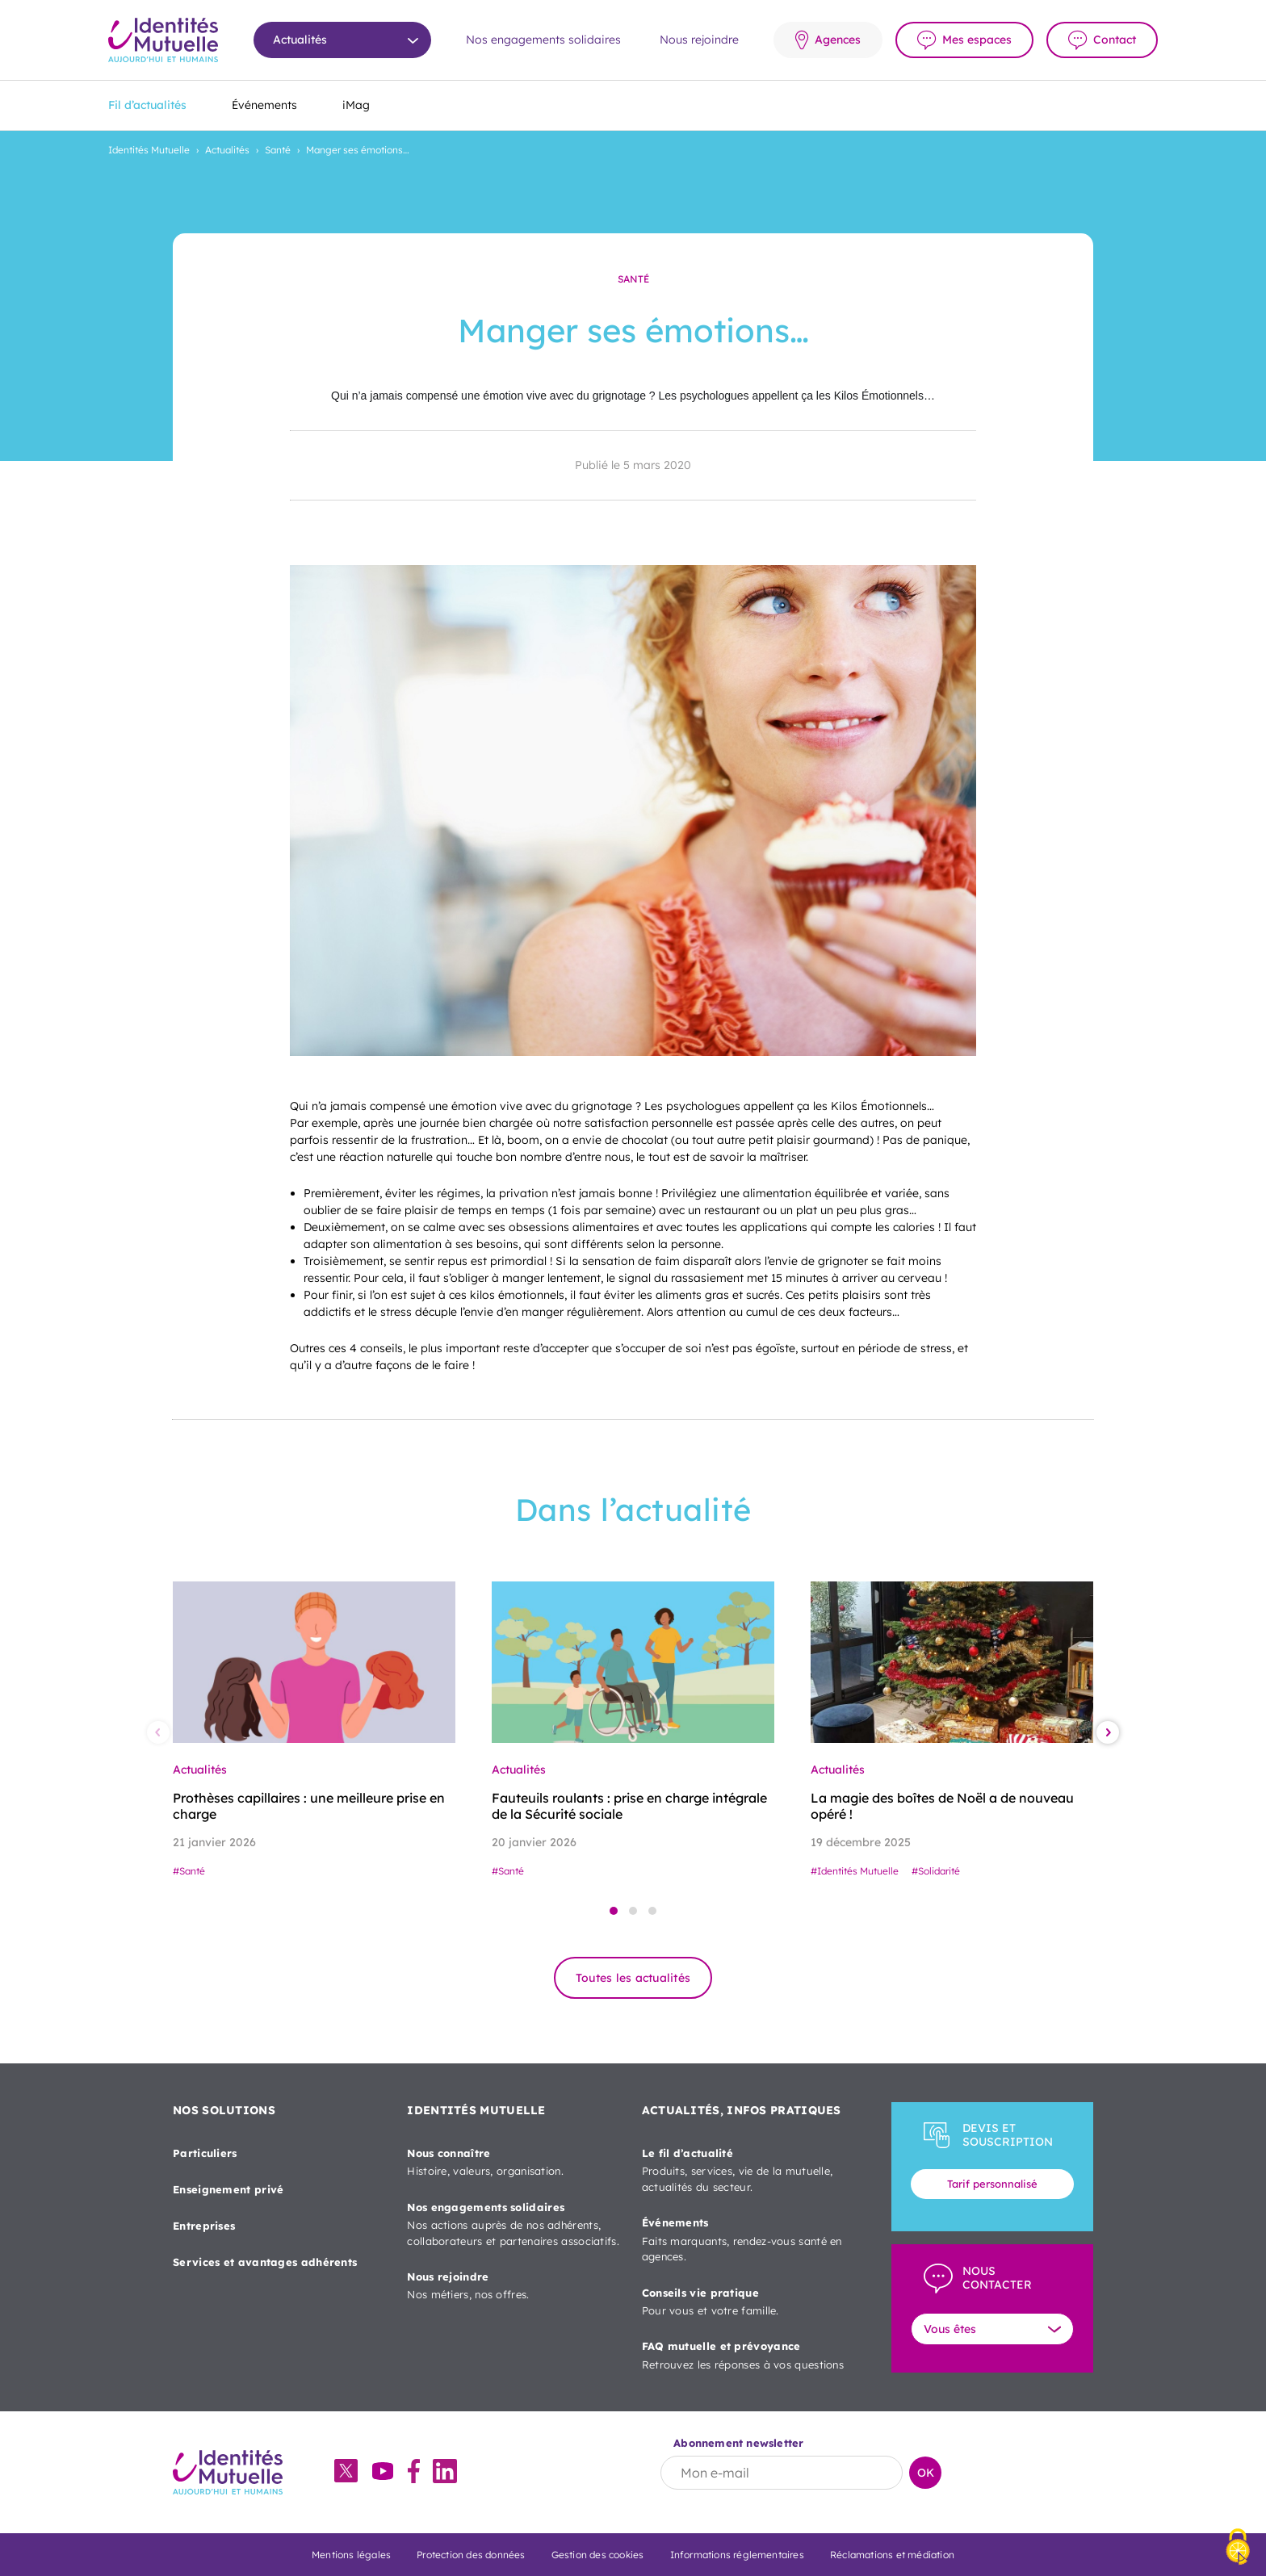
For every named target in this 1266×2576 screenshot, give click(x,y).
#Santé (189, 1871)
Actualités (227, 150)
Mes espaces (977, 39)
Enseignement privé (228, 2189)
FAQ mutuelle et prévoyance (749, 2356)
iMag (356, 105)
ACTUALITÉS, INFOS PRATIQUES (741, 2110)
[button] (614, 1911)
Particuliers (205, 2153)
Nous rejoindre (699, 39)
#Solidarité (936, 1871)
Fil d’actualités (147, 105)
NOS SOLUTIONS (224, 2110)
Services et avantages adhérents (265, 2262)
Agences (838, 39)
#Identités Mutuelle (855, 1871)
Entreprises (204, 2225)
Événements (264, 105)
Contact (1114, 39)
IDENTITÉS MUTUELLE (476, 2110)
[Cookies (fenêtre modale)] (1237, 2548)
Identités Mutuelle (149, 150)
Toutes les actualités (633, 1978)
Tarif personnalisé (992, 2183)
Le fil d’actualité (749, 2171)
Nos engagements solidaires (543, 39)
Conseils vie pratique (749, 2302)
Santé (278, 150)
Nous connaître (514, 2163)
